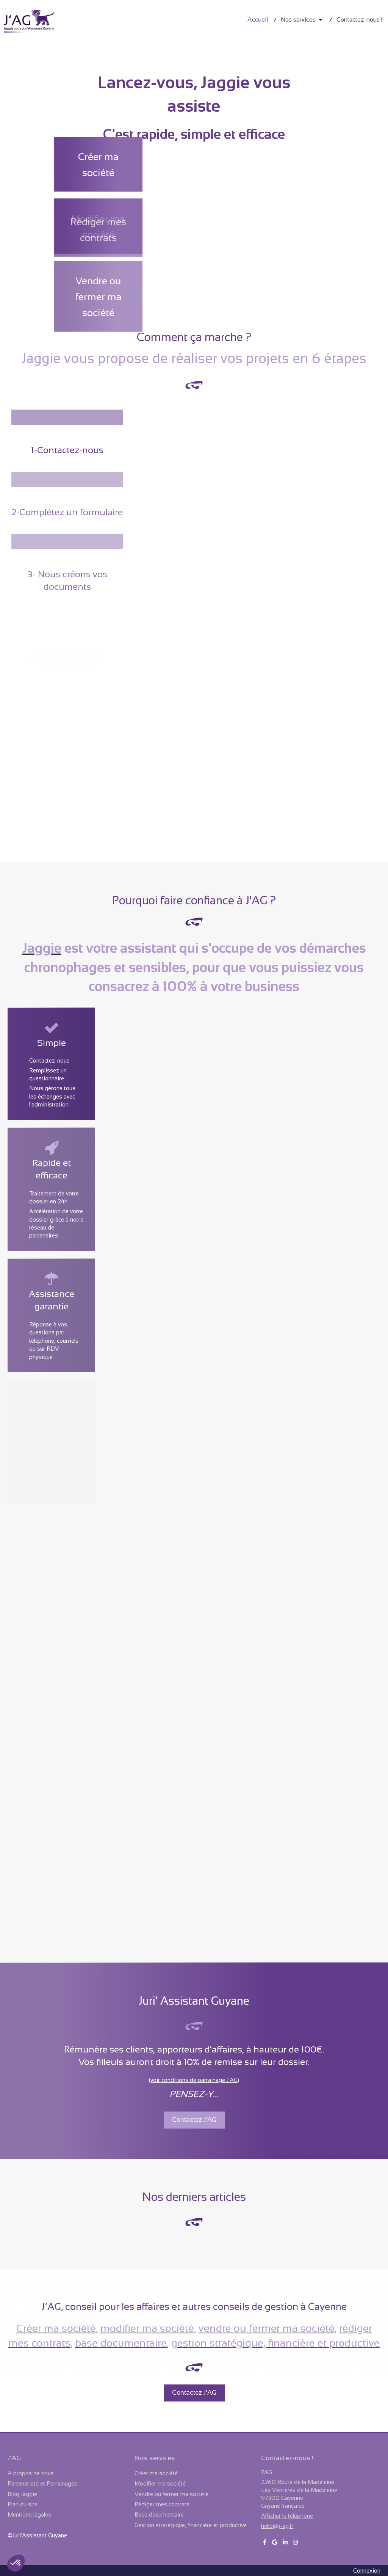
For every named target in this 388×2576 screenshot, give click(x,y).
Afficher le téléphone (287, 2515)
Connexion (366, 2570)
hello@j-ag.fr (277, 2526)
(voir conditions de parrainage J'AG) (194, 2080)
